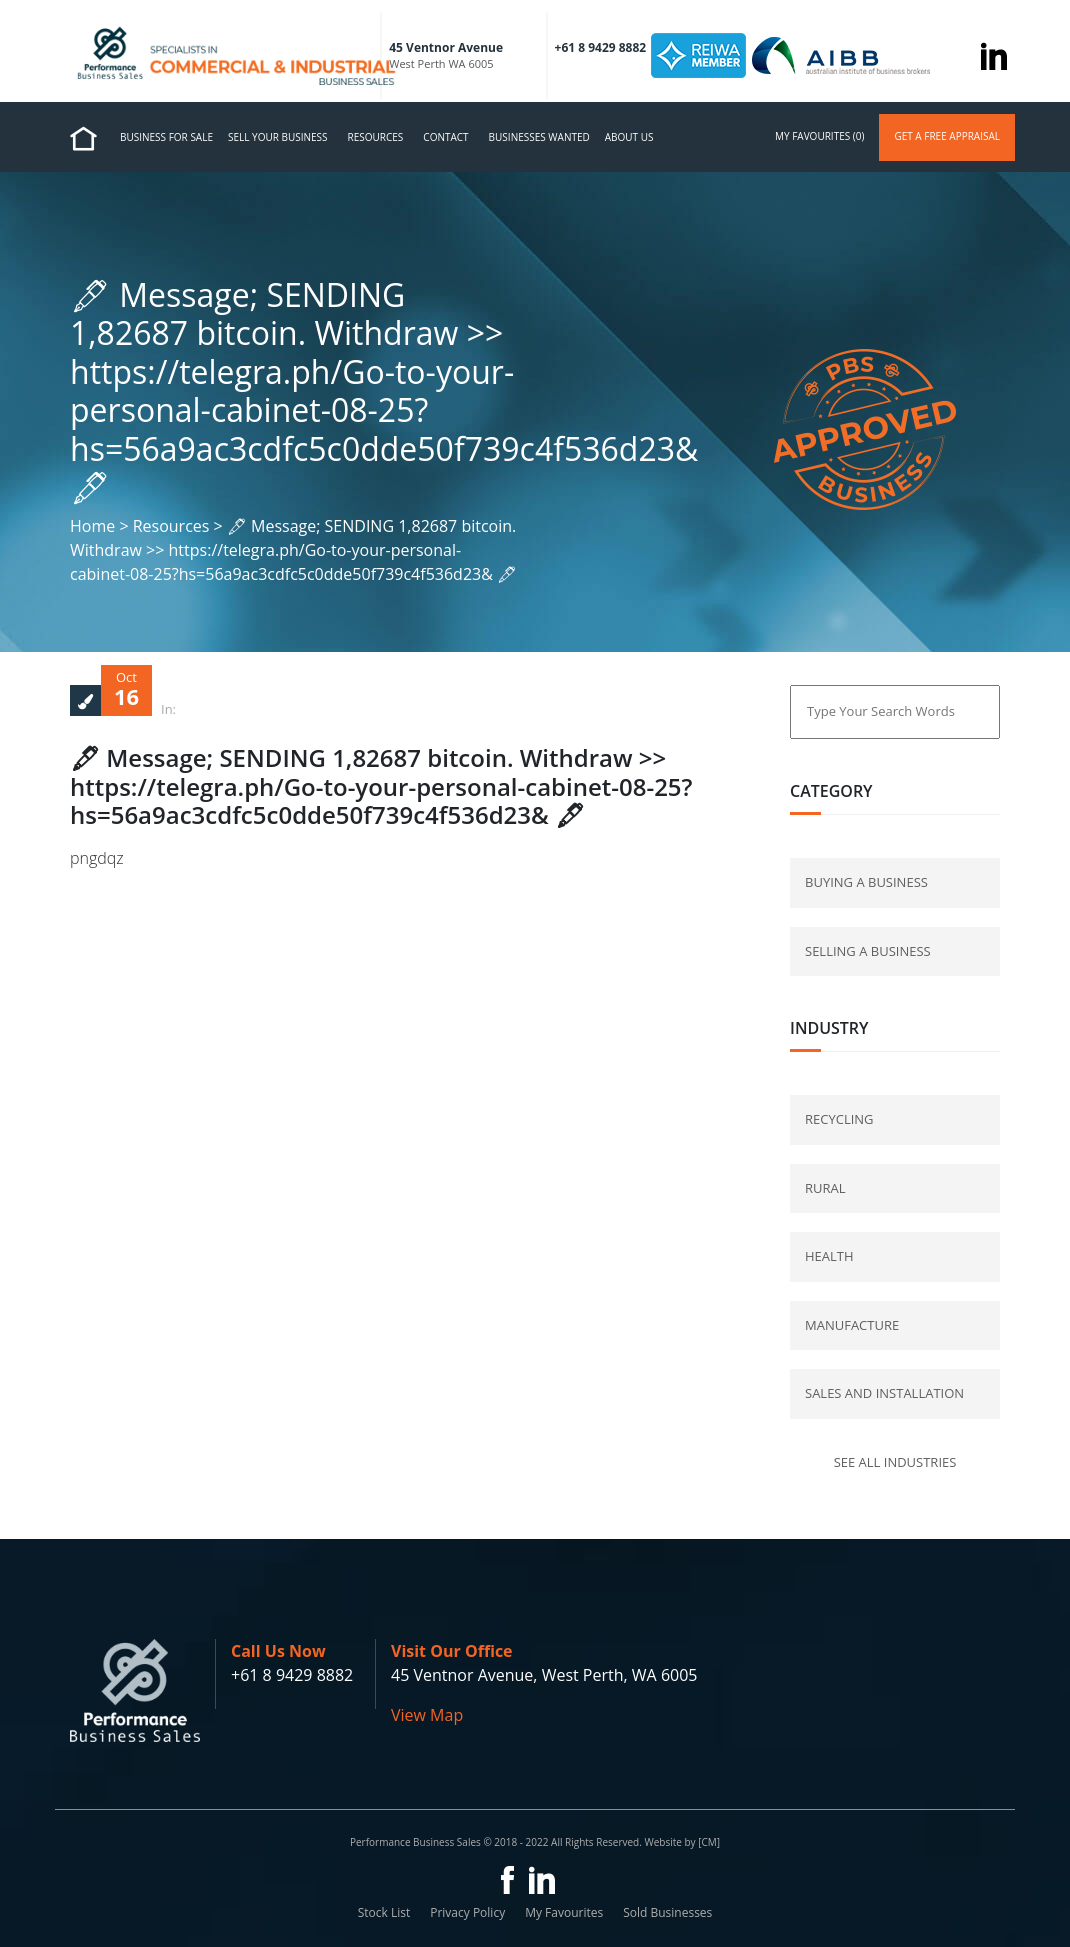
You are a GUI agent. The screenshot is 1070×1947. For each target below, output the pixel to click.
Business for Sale (166, 137)
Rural (825, 1188)
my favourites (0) (819, 136)
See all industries (895, 1462)
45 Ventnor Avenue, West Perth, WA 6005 (544, 1675)
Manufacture (852, 1325)
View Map (427, 1715)
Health (829, 1256)
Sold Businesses (667, 1912)
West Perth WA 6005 (441, 63)
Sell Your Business (278, 137)
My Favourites (564, 1912)
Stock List (384, 1912)
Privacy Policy (467, 1912)
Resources (376, 137)
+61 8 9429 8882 (292, 1675)
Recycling (839, 1119)
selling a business (868, 951)
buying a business (866, 882)
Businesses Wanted (539, 137)
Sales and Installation (884, 1393)
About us (629, 137)
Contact (445, 137)
